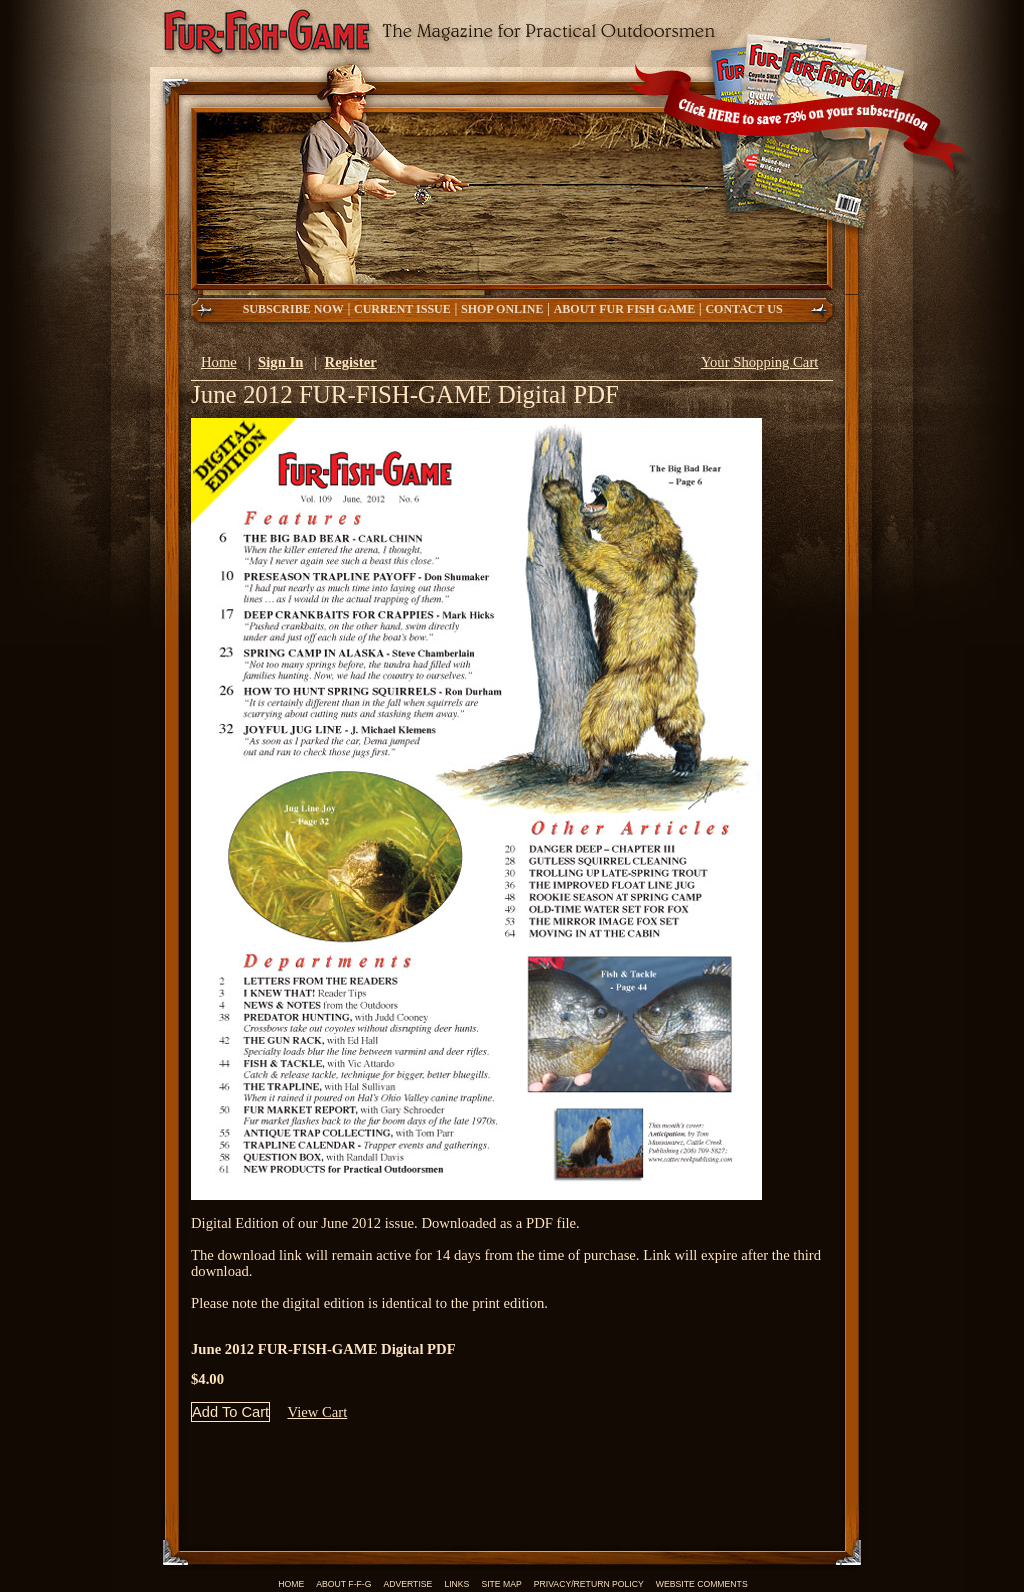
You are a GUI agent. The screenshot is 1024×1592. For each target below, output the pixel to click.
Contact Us (745, 309)
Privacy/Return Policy (589, 1584)
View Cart (317, 1412)
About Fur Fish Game (624, 309)
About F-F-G (343, 1584)
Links (456, 1584)
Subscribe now (293, 309)
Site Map (501, 1584)
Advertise (407, 1584)
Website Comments (702, 1584)
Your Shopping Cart (759, 362)
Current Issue (402, 309)
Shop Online (502, 309)
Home (219, 362)
